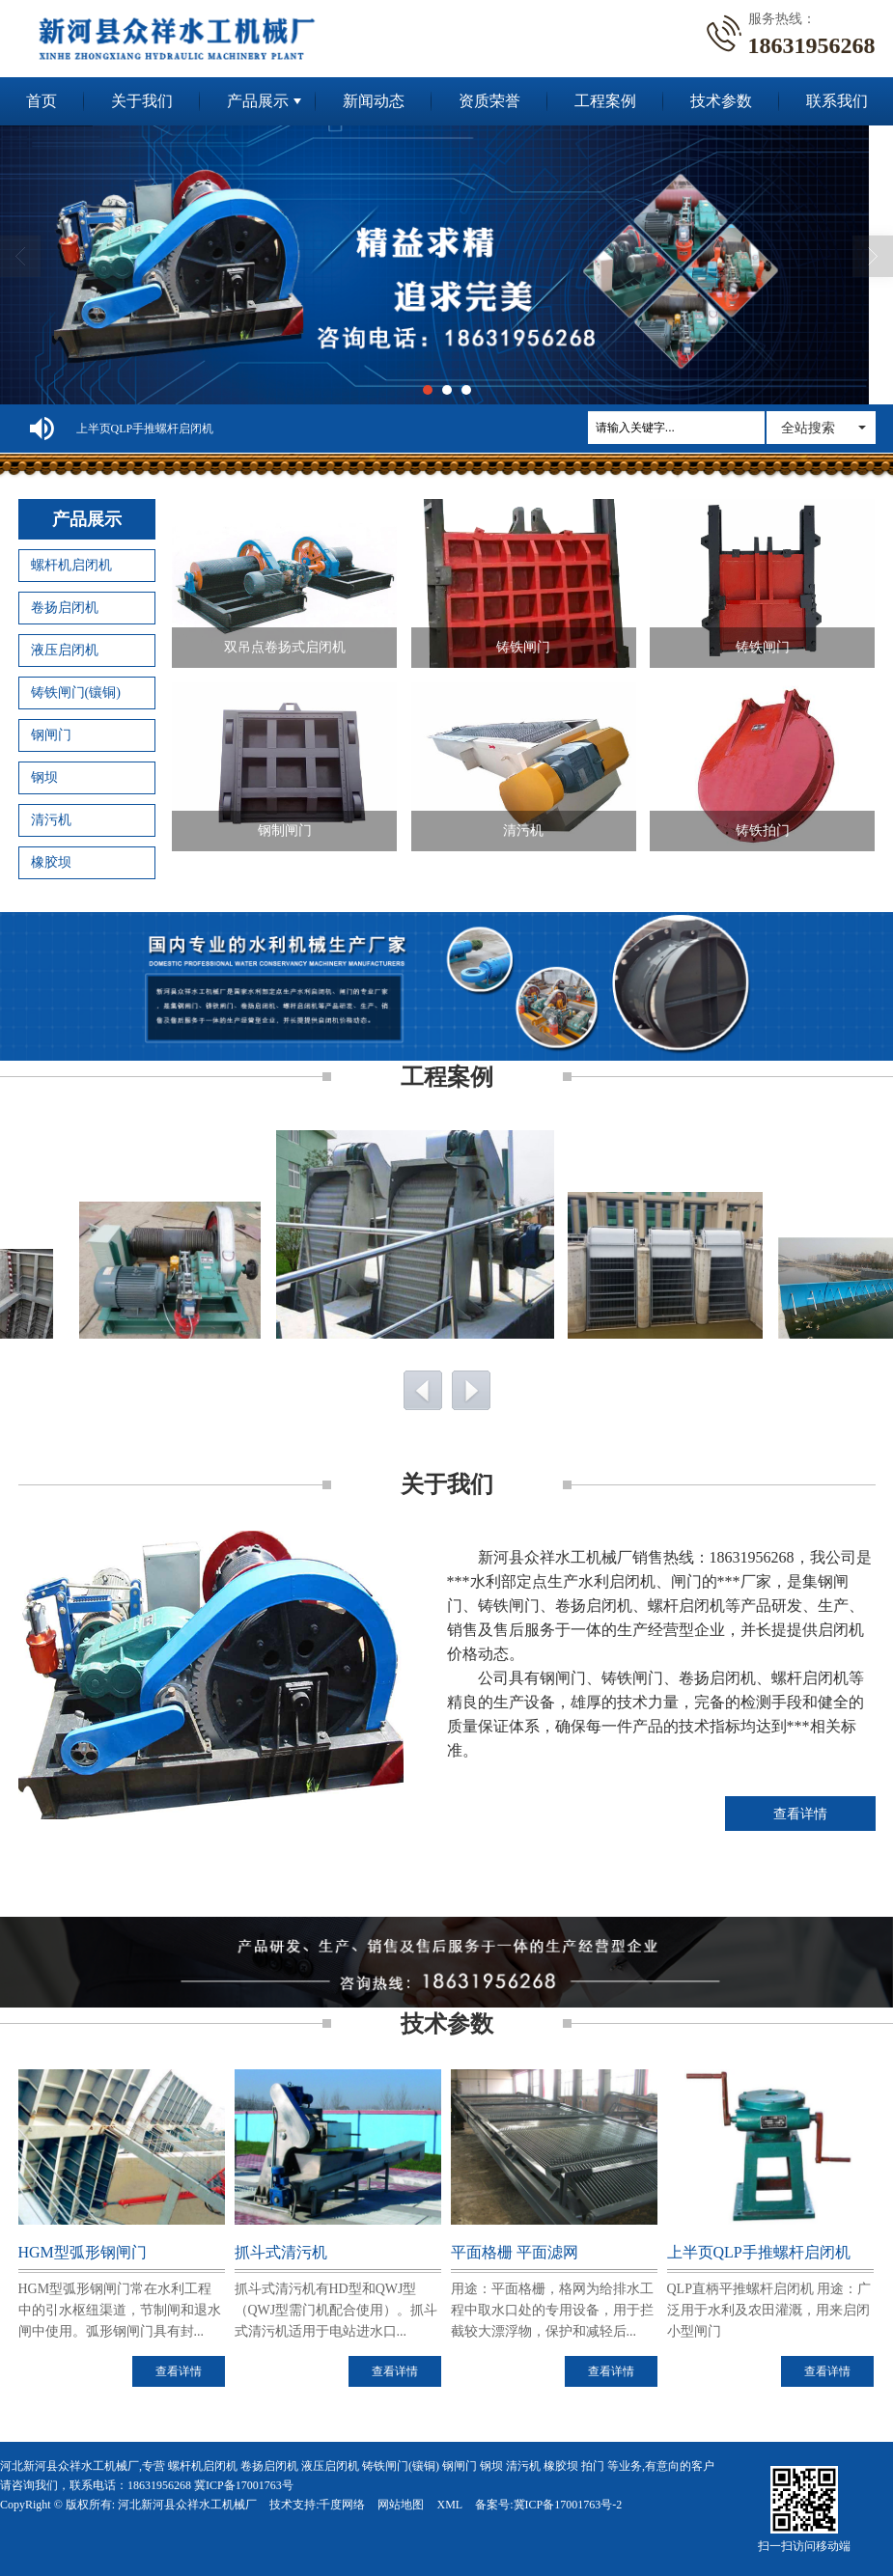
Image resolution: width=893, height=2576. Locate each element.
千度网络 (342, 2504)
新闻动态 (374, 101)
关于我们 (142, 101)
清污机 (51, 820)
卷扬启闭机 (64, 607)
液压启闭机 (64, 650)
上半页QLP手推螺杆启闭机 (145, 428)
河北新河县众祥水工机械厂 (187, 2504)
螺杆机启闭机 (71, 565)
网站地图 (400, 2504)
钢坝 (44, 777)
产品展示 (258, 101)
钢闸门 (51, 735)
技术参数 (721, 101)
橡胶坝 (51, 862)
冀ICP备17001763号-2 (568, 2504)
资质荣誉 (489, 101)
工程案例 (605, 101)
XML (449, 2504)
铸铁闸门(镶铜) (76, 692)
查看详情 (800, 1813)
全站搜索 (808, 427)
